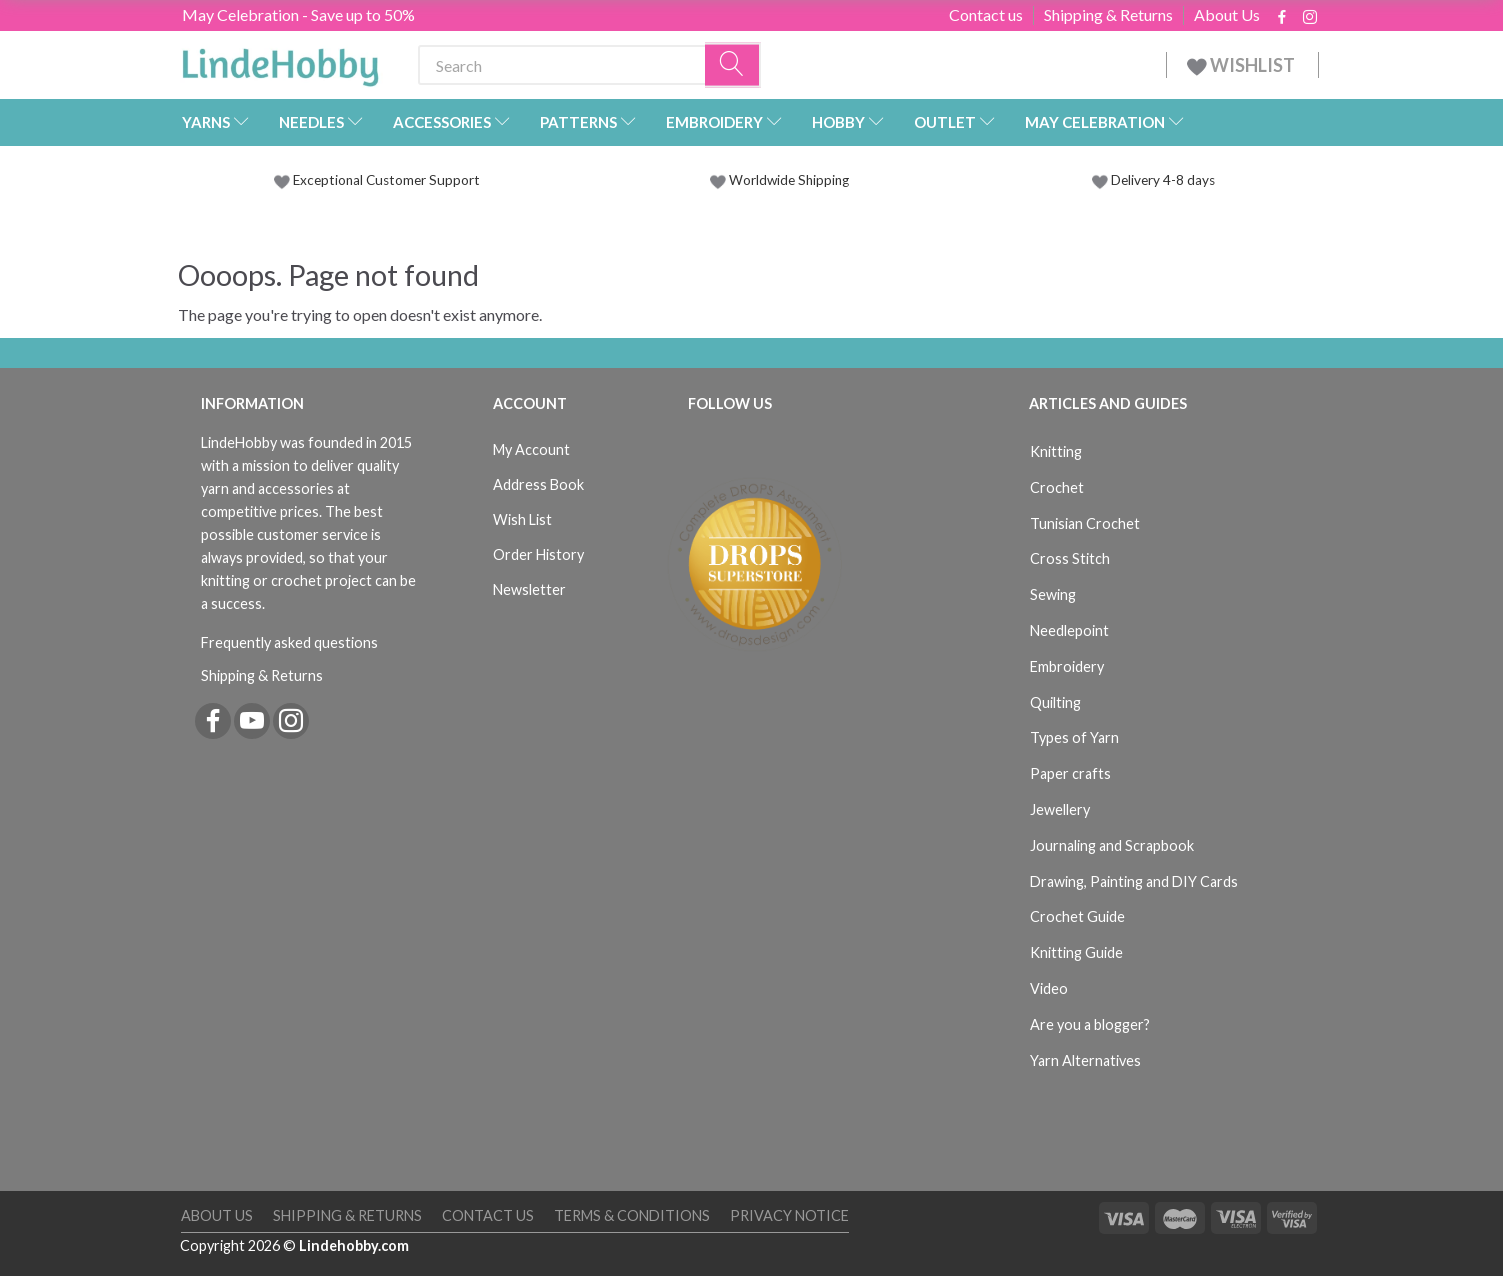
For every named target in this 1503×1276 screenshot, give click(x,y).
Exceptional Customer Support (386, 180)
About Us (1227, 15)
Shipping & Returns (1108, 15)
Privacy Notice (789, 1215)
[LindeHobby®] (280, 61)
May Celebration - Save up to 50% (298, 14)
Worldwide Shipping (779, 180)
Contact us (986, 15)
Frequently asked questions (289, 642)
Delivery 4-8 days (1153, 180)
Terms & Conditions (632, 1215)
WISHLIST (1242, 65)
